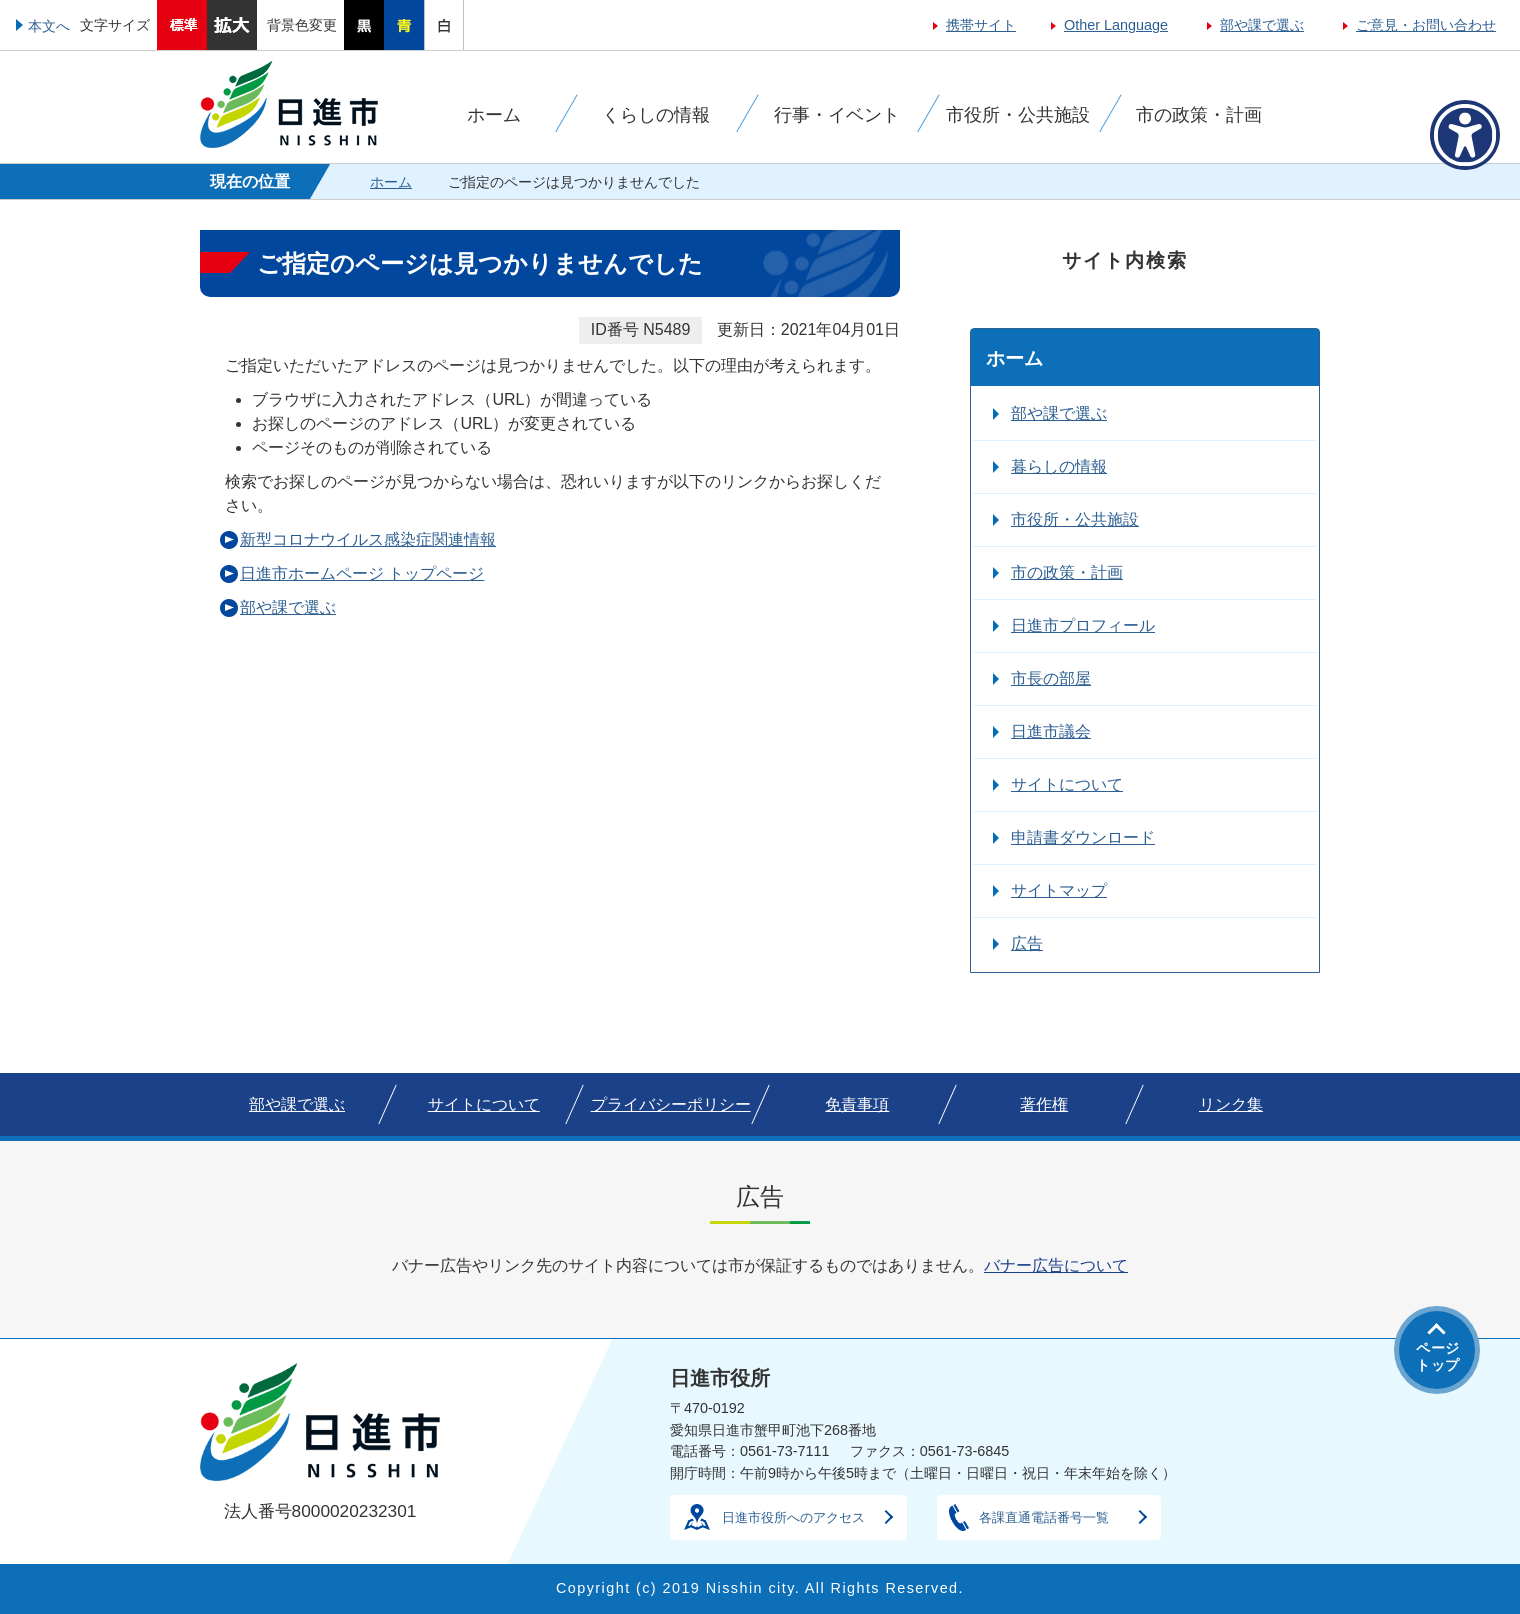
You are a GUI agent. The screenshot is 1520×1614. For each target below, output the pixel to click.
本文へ (49, 26)
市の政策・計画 (1067, 572)
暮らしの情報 (1059, 466)
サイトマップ (1059, 890)
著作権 (1044, 1104)
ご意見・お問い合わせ (1426, 25)
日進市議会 (1051, 731)
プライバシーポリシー (671, 1104)
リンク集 (1231, 1104)
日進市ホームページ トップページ (362, 573)
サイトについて (1067, 784)
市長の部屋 (1051, 678)
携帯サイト (981, 25)
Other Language (1116, 25)
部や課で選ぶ (1262, 25)
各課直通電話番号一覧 (1044, 1517)
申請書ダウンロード (1083, 837)
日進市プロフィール (1083, 625)
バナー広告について (1056, 1265)
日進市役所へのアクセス (793, 1517)
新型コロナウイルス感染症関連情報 (368, 539)
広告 (1027, 943)
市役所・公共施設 (1075, 519)
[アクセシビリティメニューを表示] (1465, 135)
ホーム (391, 182)
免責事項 (857, 1104)
